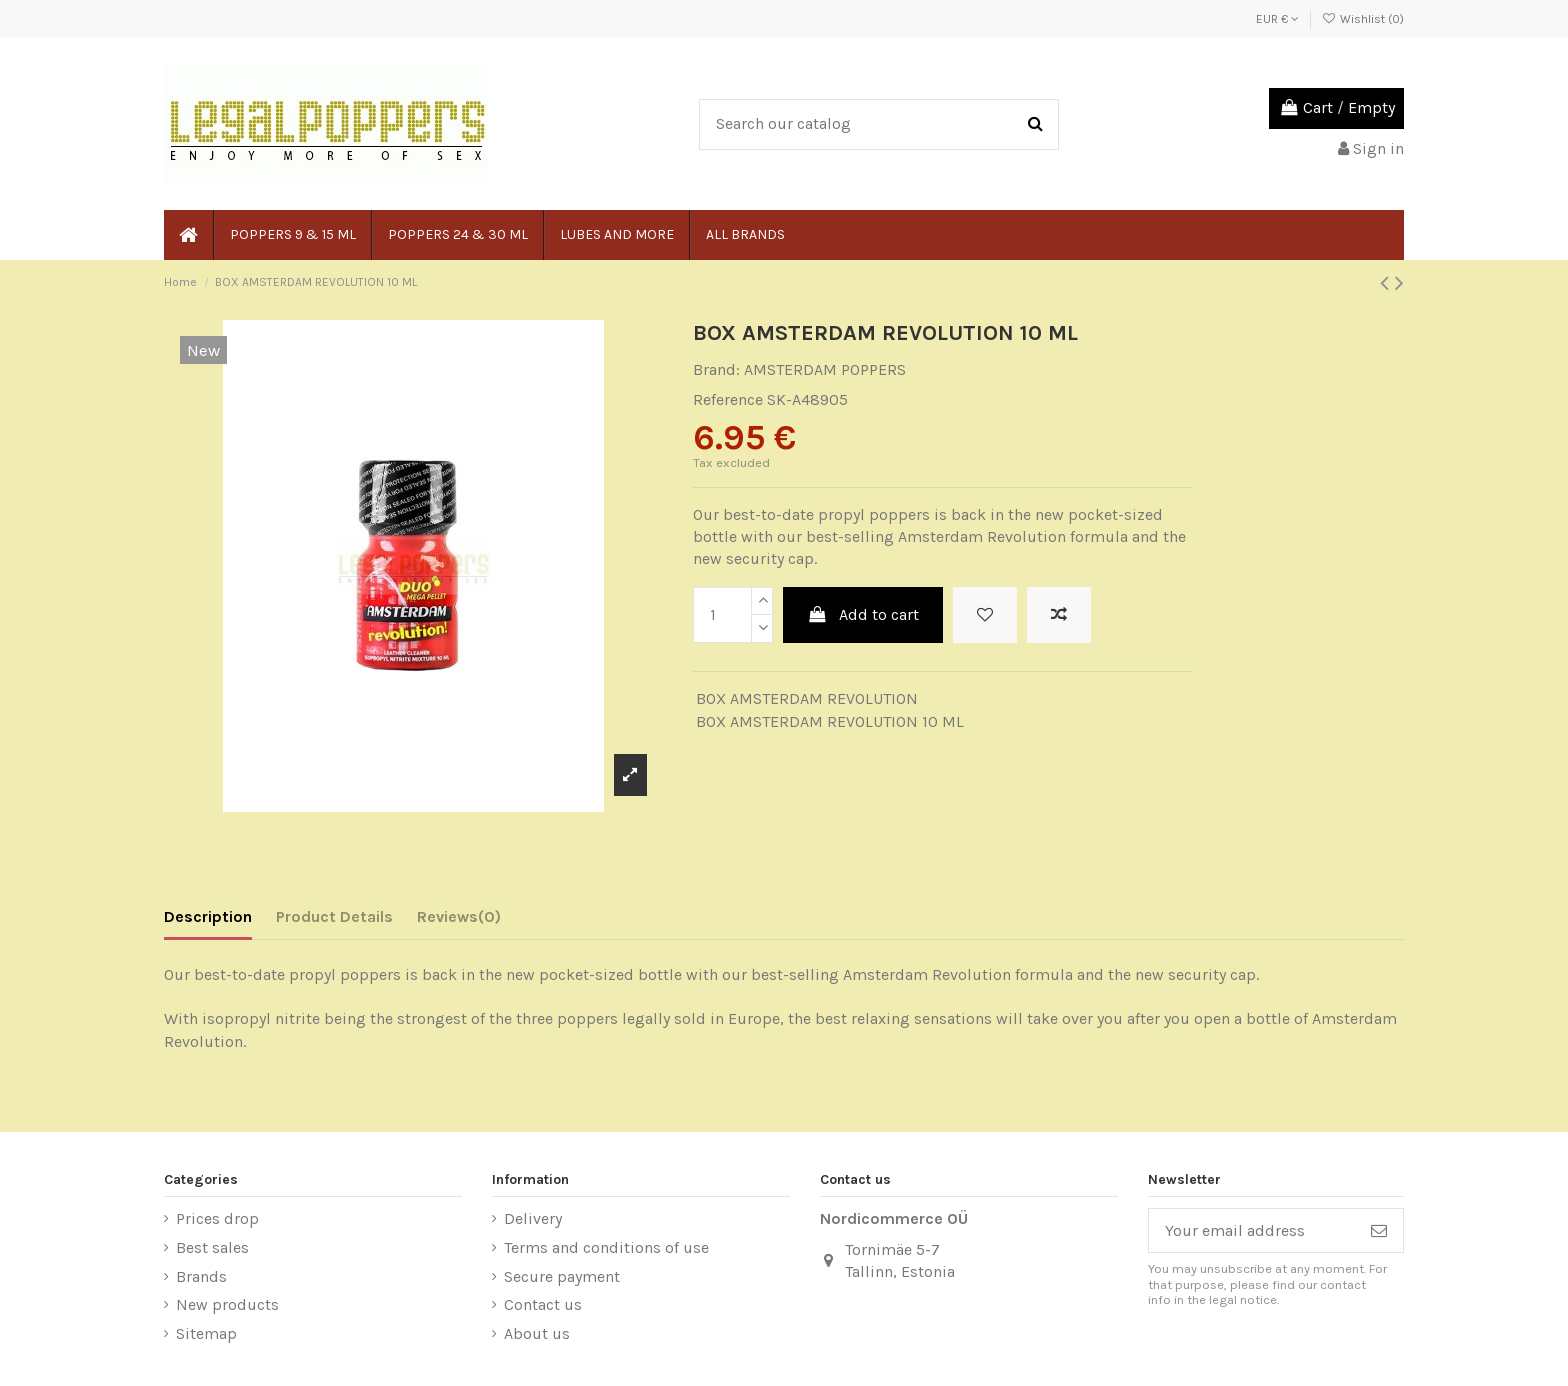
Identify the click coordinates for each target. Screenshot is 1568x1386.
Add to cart (863, 614)
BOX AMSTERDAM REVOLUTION (807, 698)
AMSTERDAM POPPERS (825, 369)
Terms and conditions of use (606, 1247)
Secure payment (562, 1276)
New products (227, 1304)
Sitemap (206, 1333)
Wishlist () (1363, 19)
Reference (728, 399)
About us (537, 1333)
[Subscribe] (1379, 1230)
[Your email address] (1252, 1230)
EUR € (1277, 19)
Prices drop (217, 1218)
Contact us (543, 1304)
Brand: (716, 369)
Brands (201, 1276)
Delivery (533, 1218)
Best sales (212, 1247)
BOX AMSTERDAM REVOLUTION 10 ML (830, 721)
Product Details (334, 916)
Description (208, 916)
